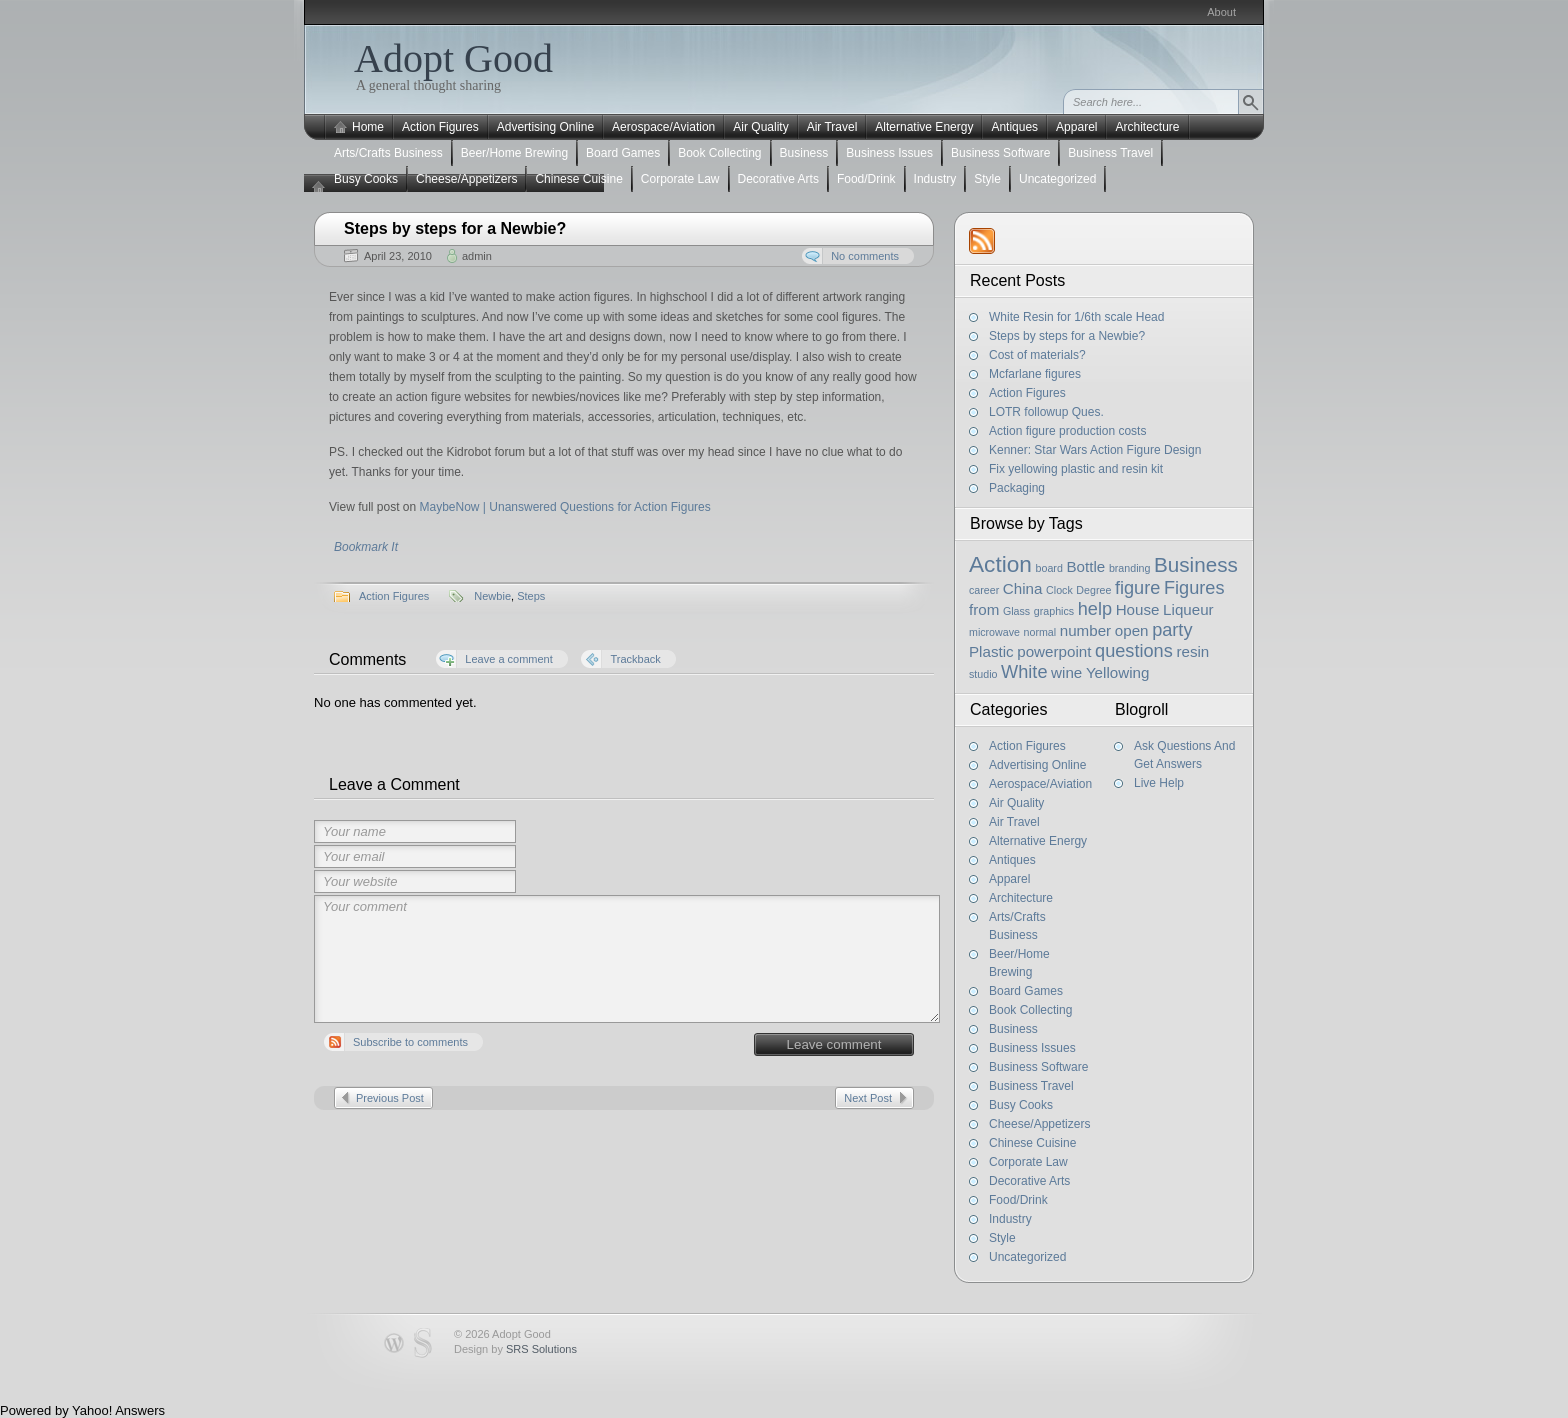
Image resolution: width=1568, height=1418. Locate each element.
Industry (935, 179)
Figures (1194, 588)
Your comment (627, 959)
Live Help (1159, 783)
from (984, 609)
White (1024, 672)
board (1049, 568)
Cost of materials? (1037, 355)
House (1138, 609)
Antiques (1014, 127)
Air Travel (832, 127)
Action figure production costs (1067, 431)
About (1221, 12)
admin (477, 256)
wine (1066, 672)
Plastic (991, 651)
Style (987, 179)
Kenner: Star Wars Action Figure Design (1095, 450)
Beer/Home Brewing (514, 153)
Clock (1059, 590)
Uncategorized (1057, 179)
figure (1137, 588)
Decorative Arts (778, 179)
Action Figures (440, 127)
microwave (994, 632)
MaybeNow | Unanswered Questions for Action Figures (565, 507)
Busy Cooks (366, 179)
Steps (531, 596)
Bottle (1085, 566)
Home (368, 127)
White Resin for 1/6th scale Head (1076, 317)
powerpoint (1054, 651)
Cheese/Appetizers (466, 179)
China (1023, 588)
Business (804, 153)
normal (1040, 632)
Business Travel (1110, 153)
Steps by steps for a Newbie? (455, 228)
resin (1192, 651)
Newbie (492, 596)
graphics (1054, 611)
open (1132, 630)
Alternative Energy (924, 127)
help (1095, 609)
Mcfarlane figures (1035, 374)
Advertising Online (545, 127)
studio (983, 674)
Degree (1093, 590)
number (1085, 630)
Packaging (1017, 488)
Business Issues (889, 153)
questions (1134, 651)
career (984, 590)
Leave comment (834, 1044)
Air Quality (760, 127)
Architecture (1147, 127)
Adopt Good (453, 58)
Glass (1016, 611)
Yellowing (1117, 672)
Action (1000, 564)
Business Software (1000, 153)
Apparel (1076, 127)
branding (1129, 568)
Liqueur (1188, 609)
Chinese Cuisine (578, 179)
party (1172, 630)
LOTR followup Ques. (1046, 412)
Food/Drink (866, 179)
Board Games (623, 153)
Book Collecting (719, 153)
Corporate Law (680, 179)
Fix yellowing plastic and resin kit (1076, 469)
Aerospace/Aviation (663, 127)
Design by (515, 1349)
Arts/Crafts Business (388, 153)
